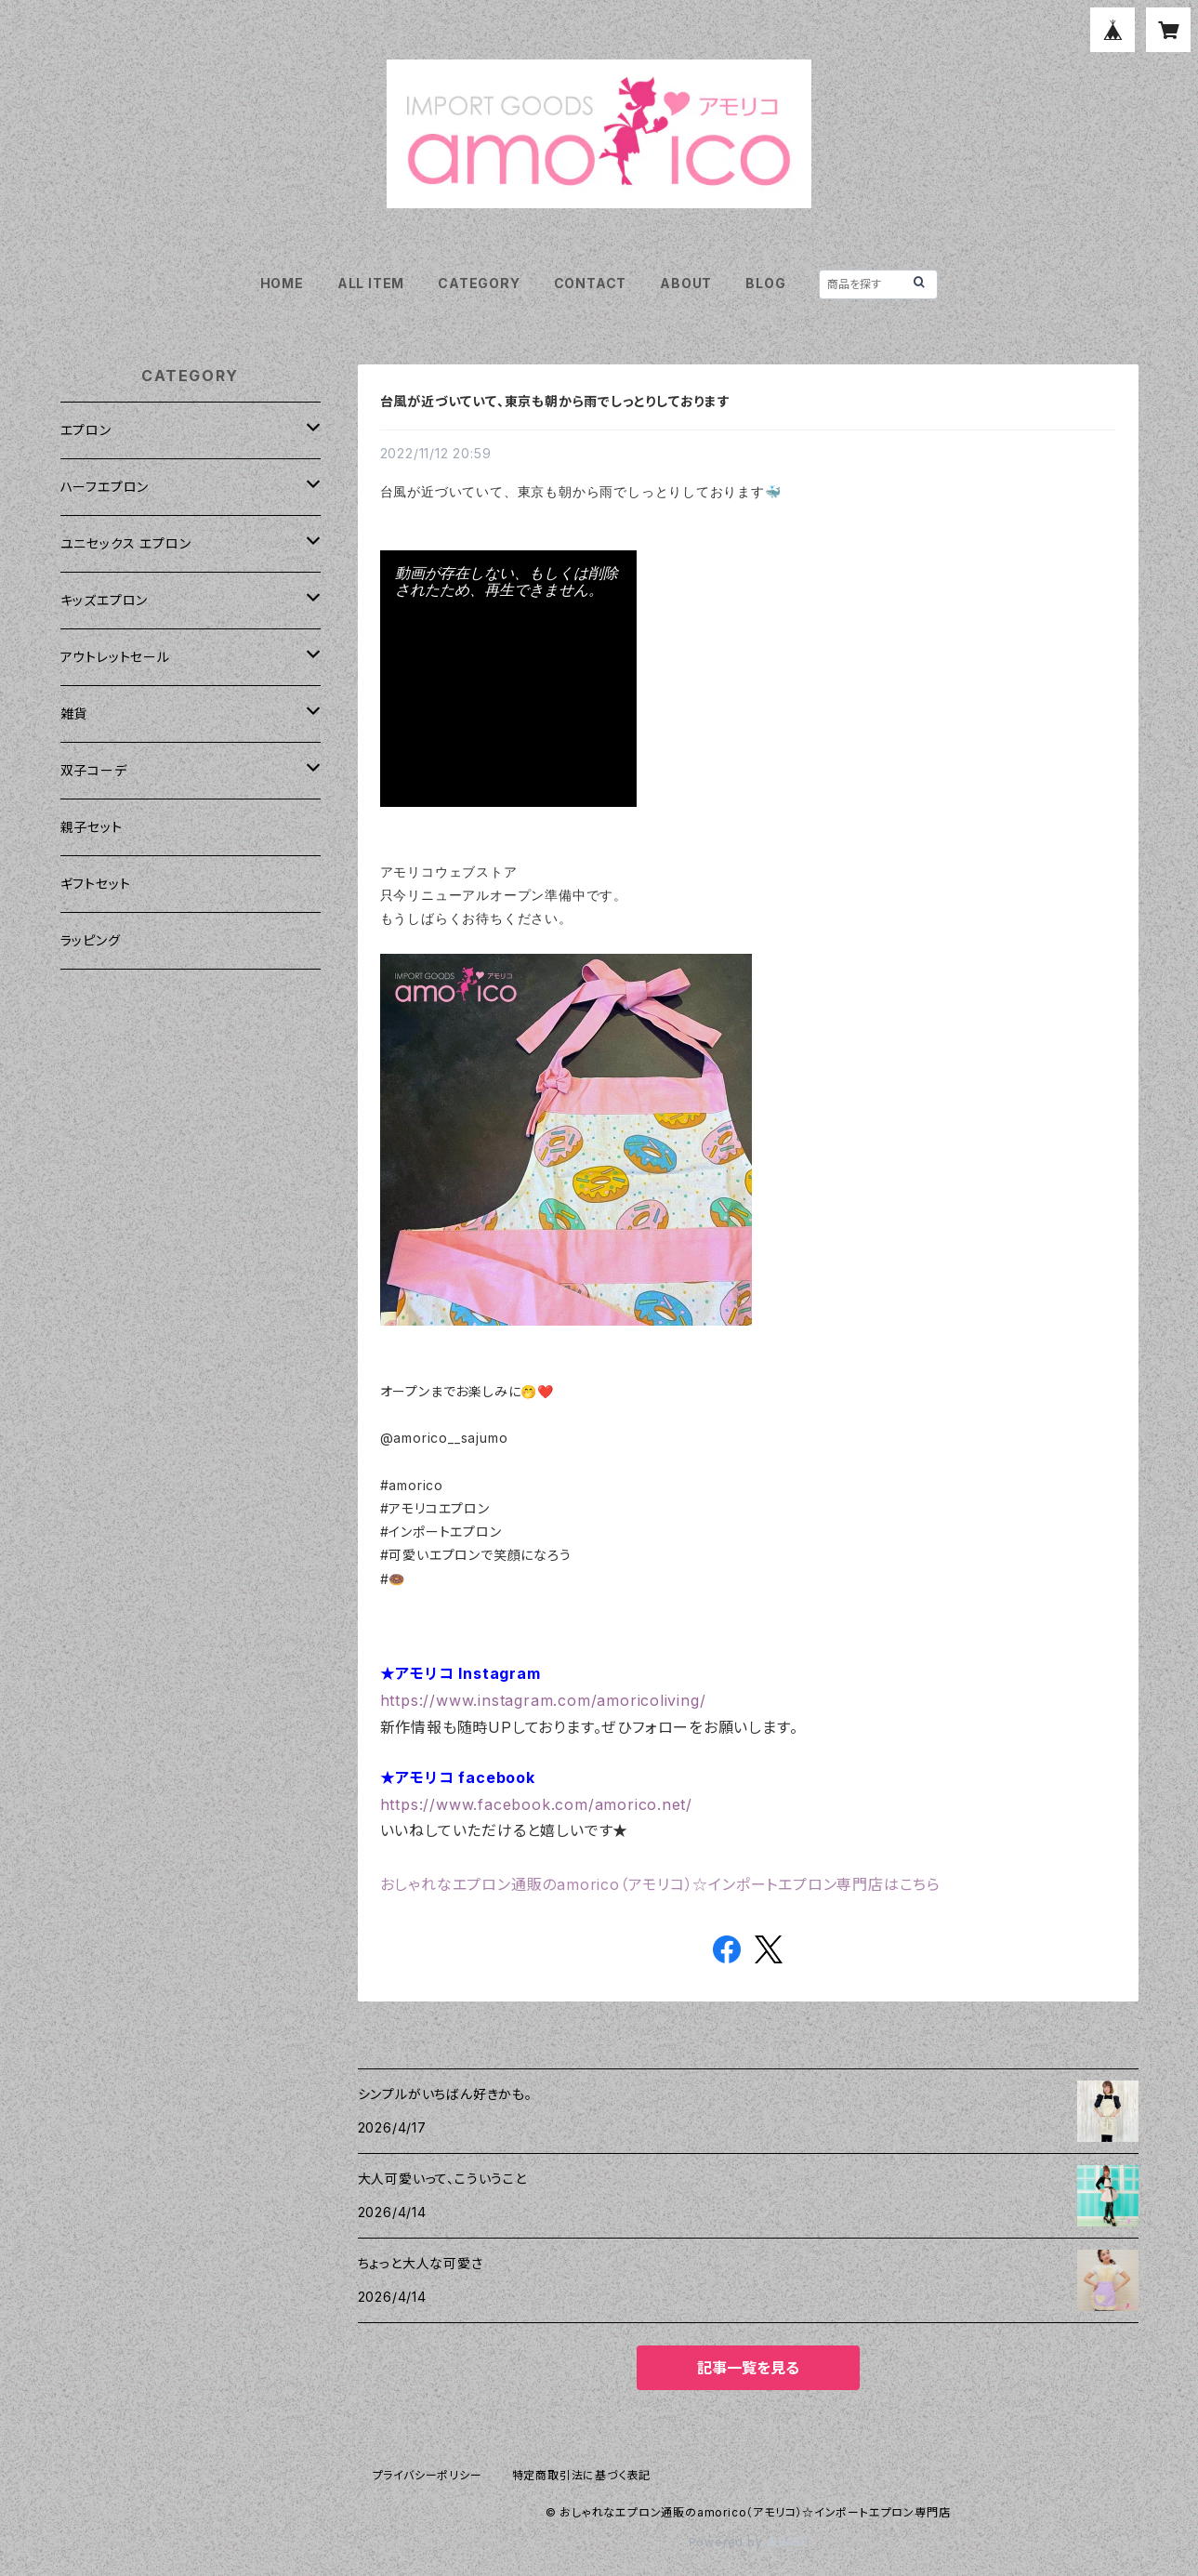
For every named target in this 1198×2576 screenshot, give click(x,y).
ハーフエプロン (105, 487)
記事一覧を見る (748, 2367)
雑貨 (74, 713)
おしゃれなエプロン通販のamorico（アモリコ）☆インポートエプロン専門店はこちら (660, 1884)
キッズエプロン (104, 600)
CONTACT (590, 283)
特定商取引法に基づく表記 (582, 2475)
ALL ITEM (370, 283)
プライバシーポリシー (427, 2475)
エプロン (86, 430)
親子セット (91, 827)
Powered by (748, 2542)
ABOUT (686, 283)
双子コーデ (93, 770)
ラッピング (90, 940)
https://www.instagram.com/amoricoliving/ (543, 1700)
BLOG (765, 283)
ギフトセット (95, 884)
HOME (282, 283)
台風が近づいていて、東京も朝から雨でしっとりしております (555, 401)
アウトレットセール (115, 657)
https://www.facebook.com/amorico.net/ (536, 1804)
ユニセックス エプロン (125, 543)
